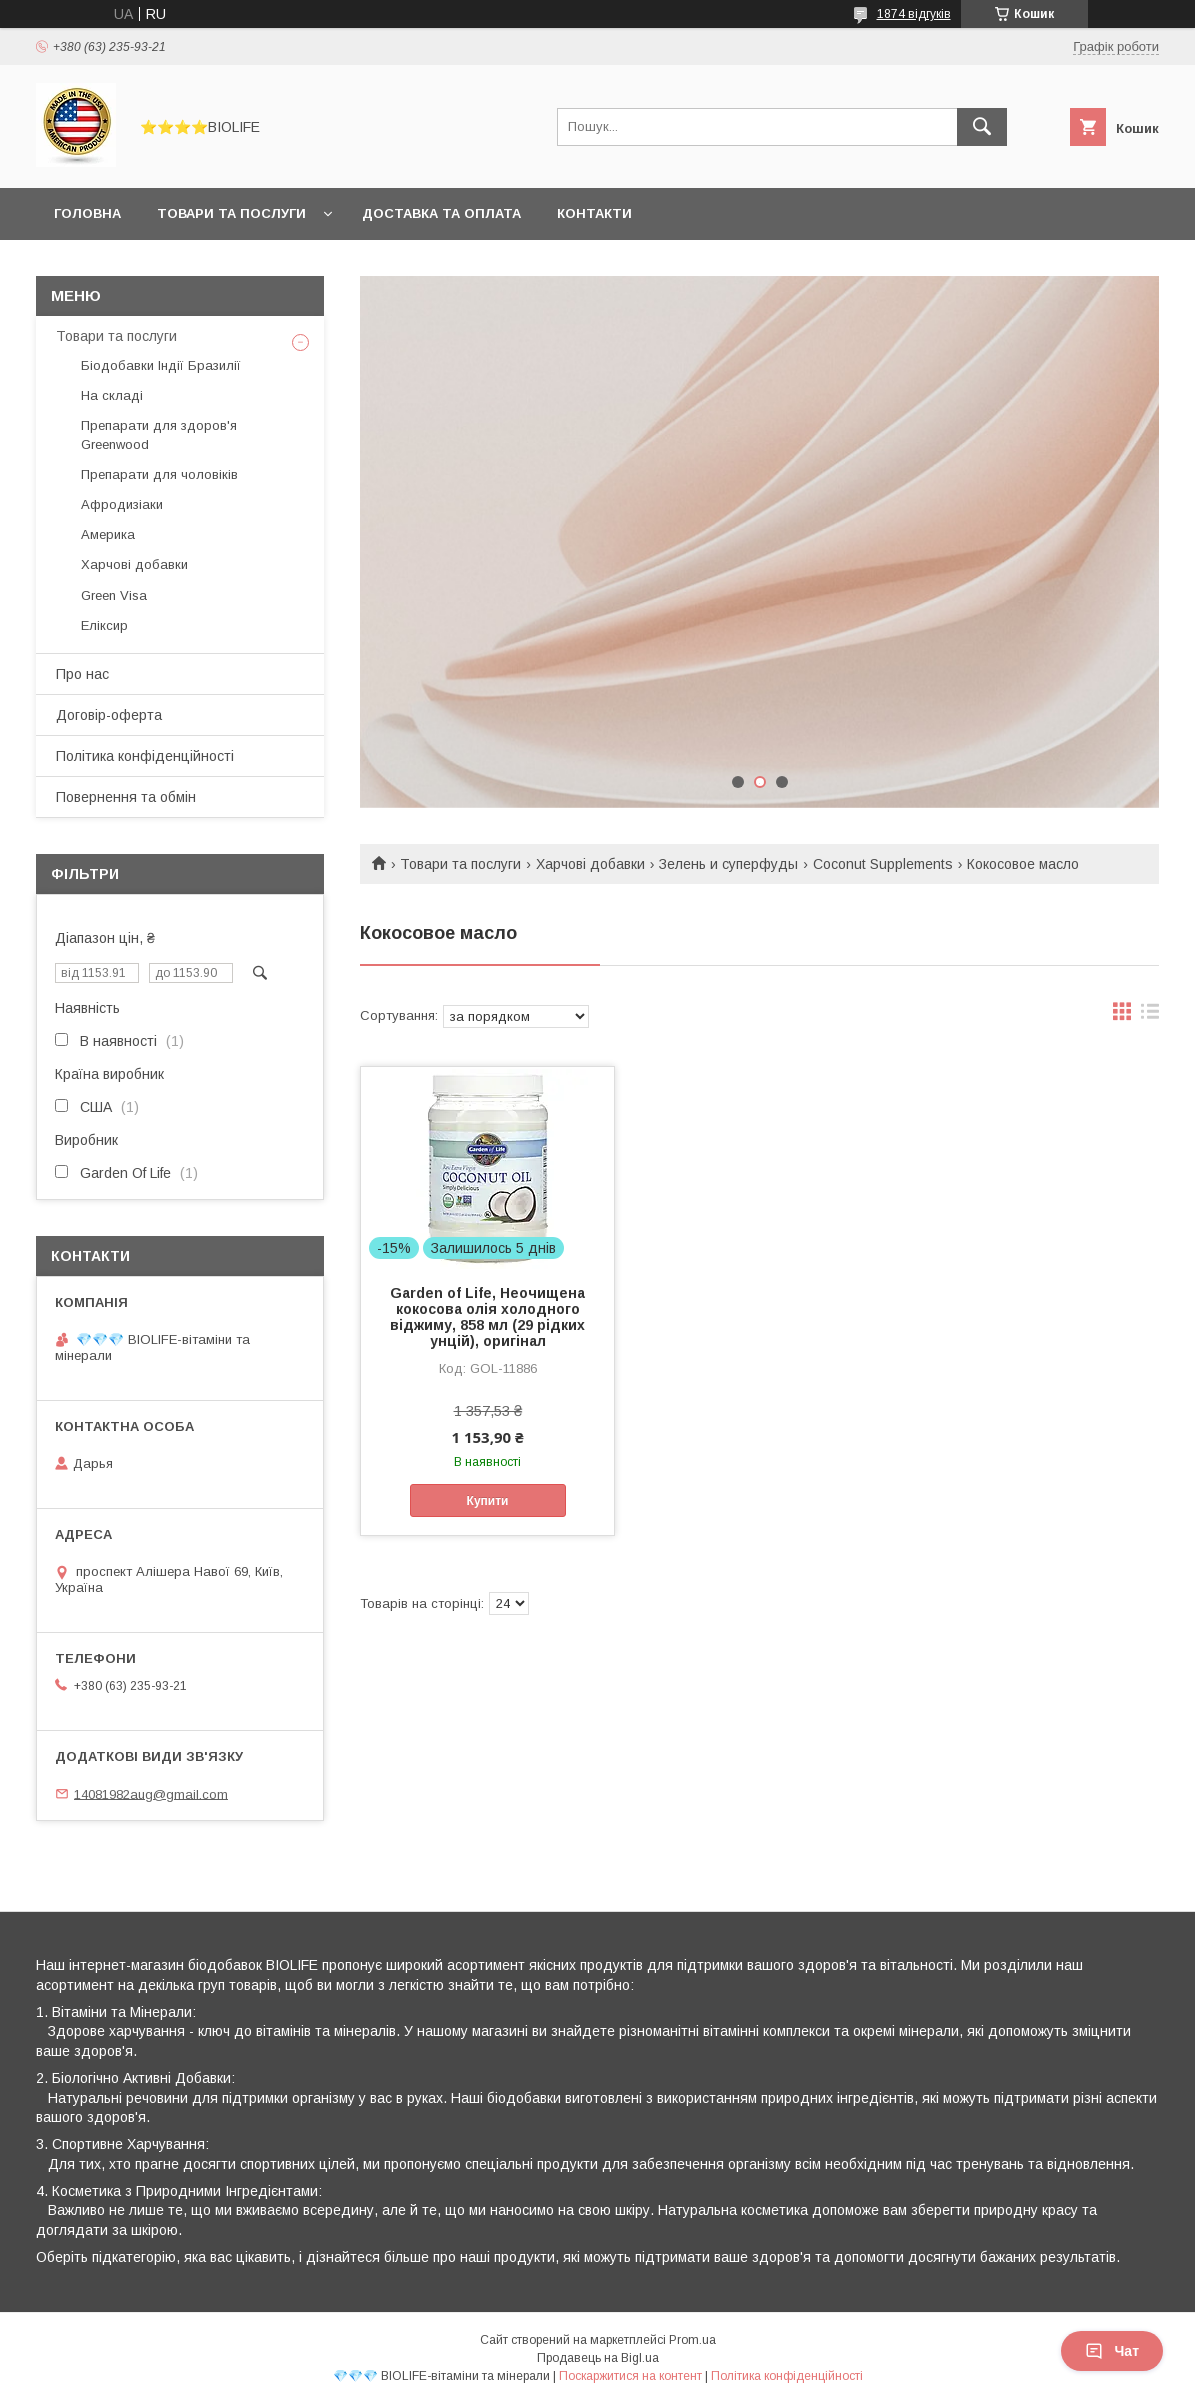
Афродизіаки (122, 504)
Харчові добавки (590, 864)
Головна (87, 213)
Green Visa (114, 595)
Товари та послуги (231, 213)
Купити (488, 1501)
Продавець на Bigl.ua (598, 2358)
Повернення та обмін (126, 797)
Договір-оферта (109, 715)
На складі (112, 395)
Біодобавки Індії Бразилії (161, 365)
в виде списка (1150, 1016)
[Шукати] (982, 127)
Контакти (594, 213)
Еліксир (104, 625)
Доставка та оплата (441, 213)
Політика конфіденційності (145, 756)
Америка (108, 534)
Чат (1112, 2351)
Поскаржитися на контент (630, 2376)
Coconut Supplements (883, 864)
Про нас (82, 674)
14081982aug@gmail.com (151, 1793)
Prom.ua (692, 2340)
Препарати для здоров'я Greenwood (159, 434)
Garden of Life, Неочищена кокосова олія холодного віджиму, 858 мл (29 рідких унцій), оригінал (487, 1317)
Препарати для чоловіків (159, 474)
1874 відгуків (914, 14)
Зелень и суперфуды (728, 864)
